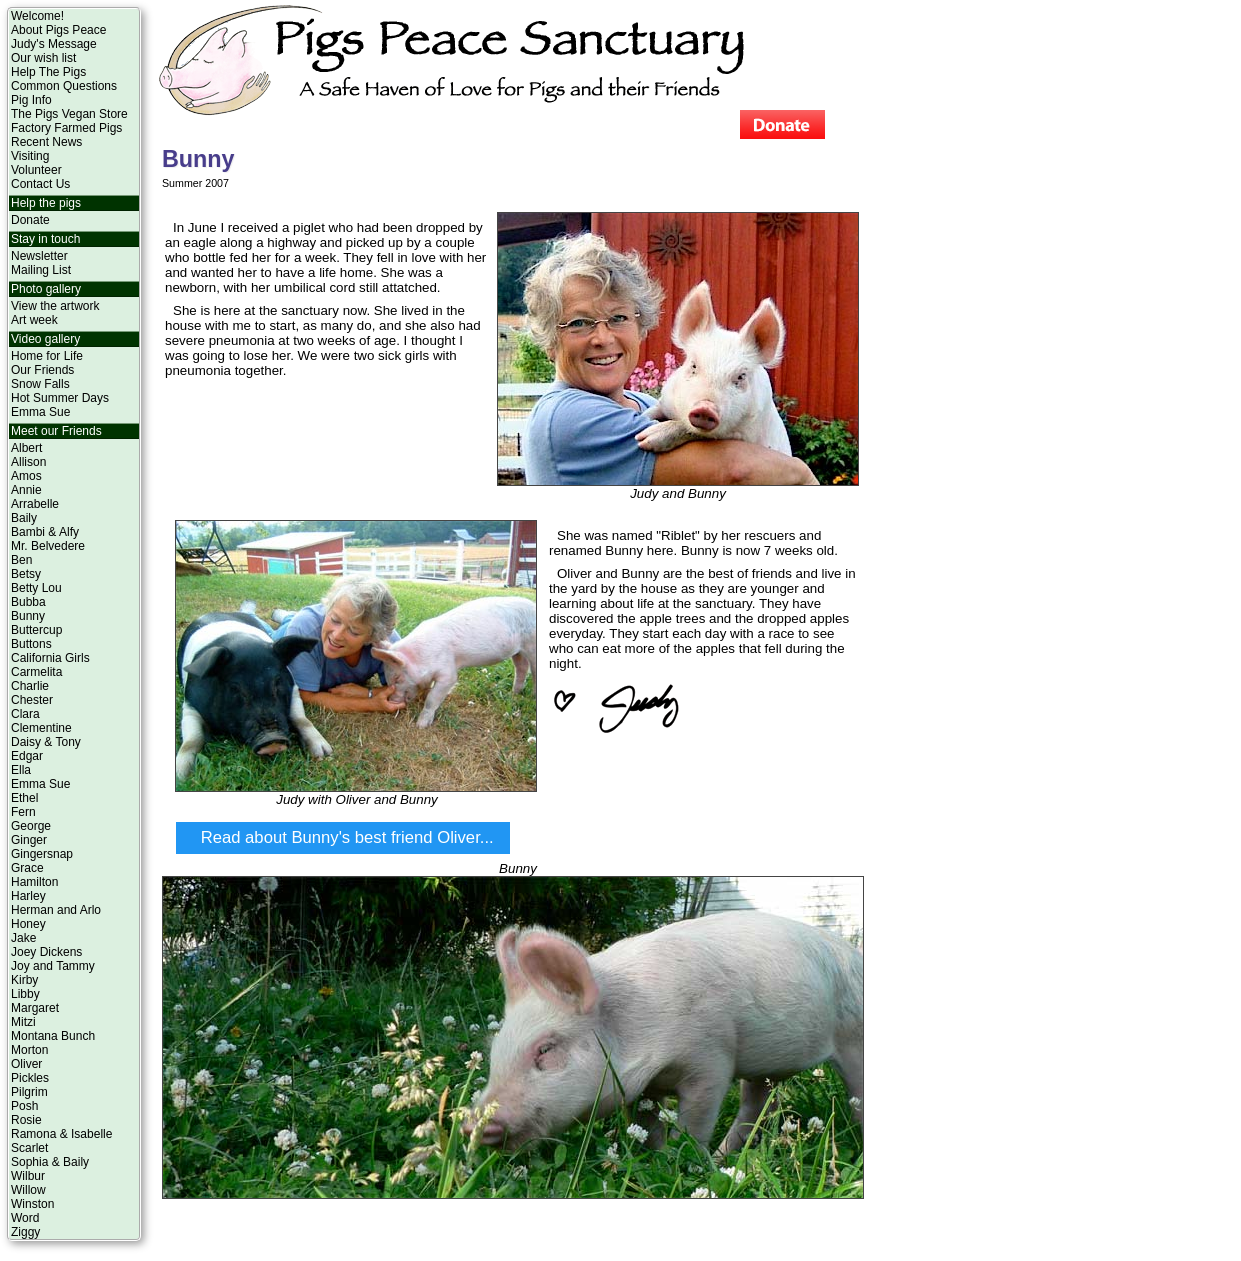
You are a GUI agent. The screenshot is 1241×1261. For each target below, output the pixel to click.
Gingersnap (42, 854)
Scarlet (29, 1148)
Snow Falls (40, 384)
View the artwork (55, 306)
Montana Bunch (53, 1036)
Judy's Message (54, 44)
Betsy (26, 574)
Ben (21, 560)
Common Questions (64, 86)
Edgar (27, 756)
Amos (26, 476)
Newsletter (39, 256)
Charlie (30, 686)
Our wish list (43, 58)
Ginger (29, 840)
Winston (32, 1204)
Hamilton (34, 882)
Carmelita (36, 672)
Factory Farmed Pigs (66, 128)
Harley (28, 896)
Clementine (41, 728)
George (31, 826)
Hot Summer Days (60, 398)
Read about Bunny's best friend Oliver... (347, 837)
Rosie (26, 1120)
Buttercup (36, 630)
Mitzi (23, 1022)
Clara (25, 714)
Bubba (28, 602)
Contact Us (40, 184)
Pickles (30, 1078)
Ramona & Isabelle (61, 1134)
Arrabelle (35, 504)
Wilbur (28, 1176)
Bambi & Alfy (45, 532)
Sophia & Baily (50, 1162)
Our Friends (42, 370)
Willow (28, 1190)
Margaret (35, 1008)
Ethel (24, 798)
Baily (24, 518)
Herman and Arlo (56, 910)
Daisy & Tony (46, 742)
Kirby (24, 980)
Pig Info (31, 100)
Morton (29, 1050)
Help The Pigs (48, 72)
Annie (26, 490)
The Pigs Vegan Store (69, 114)
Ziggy (25, 1232)
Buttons (31, 644)
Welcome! (37, 16)
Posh (24, 1106)
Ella (21, 770)
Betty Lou (36, 588)
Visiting (30, 156)
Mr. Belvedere (48, 546)
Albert (26, 448)
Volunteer (36, 170)
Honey (28, 924)
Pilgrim (29, 1092)
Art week (34, 320)
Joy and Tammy (53, 966)
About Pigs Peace (58, 30)
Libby (25, 994)
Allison (28, 462)
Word (25, 1218)
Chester (32, 700)
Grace (27, 868)
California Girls (50, 658)
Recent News (46, 142)
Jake (23, 938)
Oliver (26, 1064)
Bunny (28, 616)
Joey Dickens (46, 952)
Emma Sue (40, 412)
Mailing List (41, 270)
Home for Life (47, 356)
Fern (23, 812)
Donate (30, 220)
